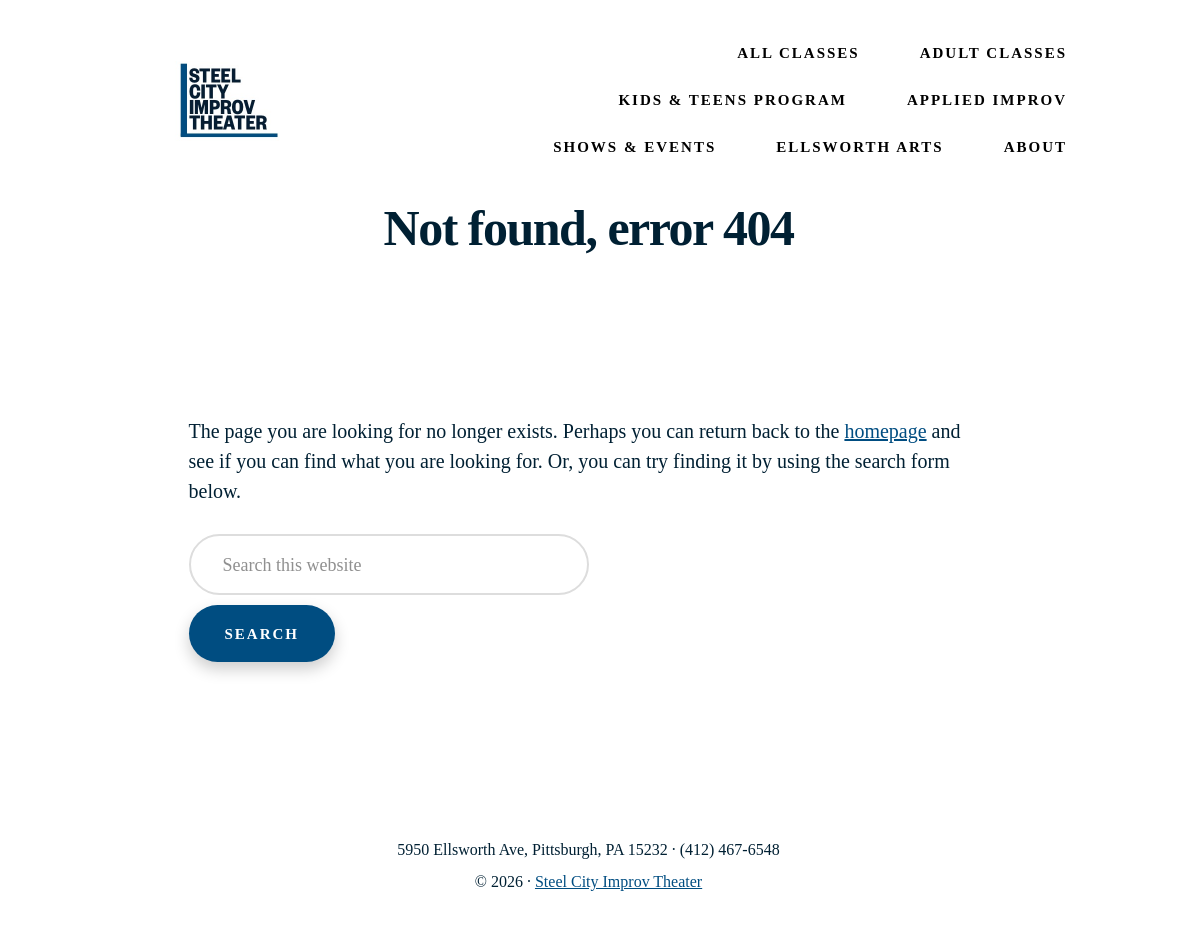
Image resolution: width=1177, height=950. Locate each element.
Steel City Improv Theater (229, 101)
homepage (885, 431)
